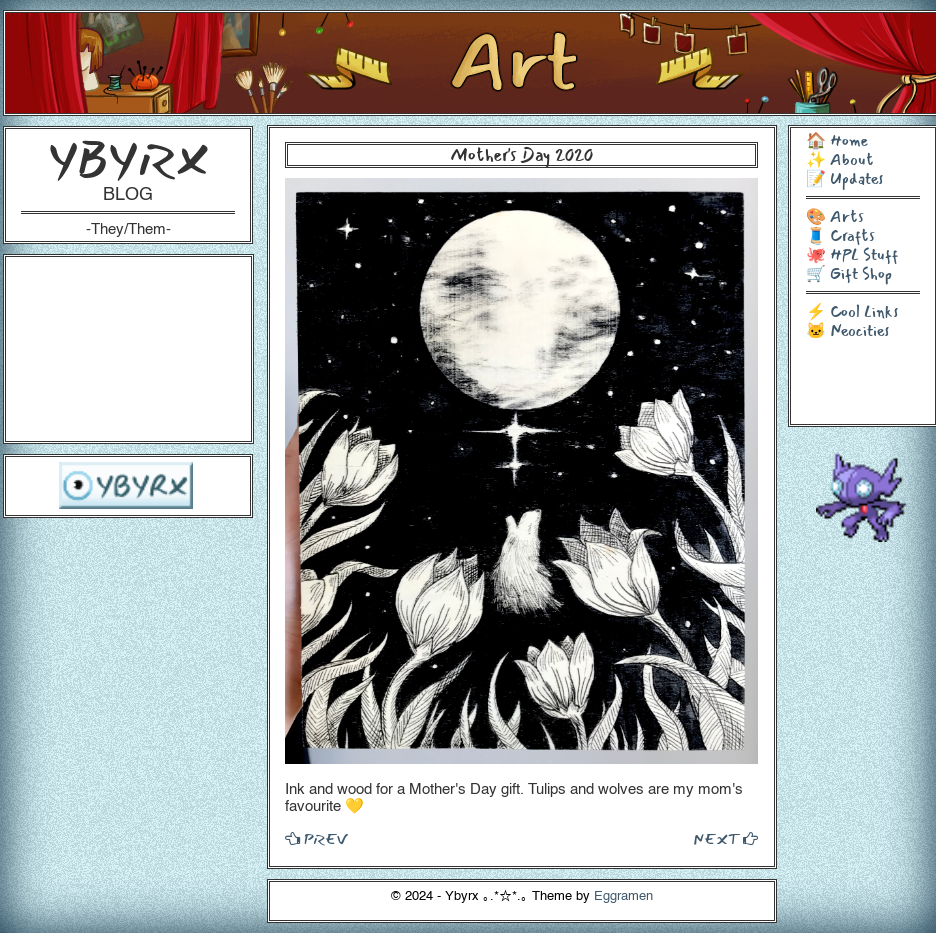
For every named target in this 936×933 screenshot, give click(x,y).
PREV (316, 839)
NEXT (725, 839)
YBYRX (128, 159)
